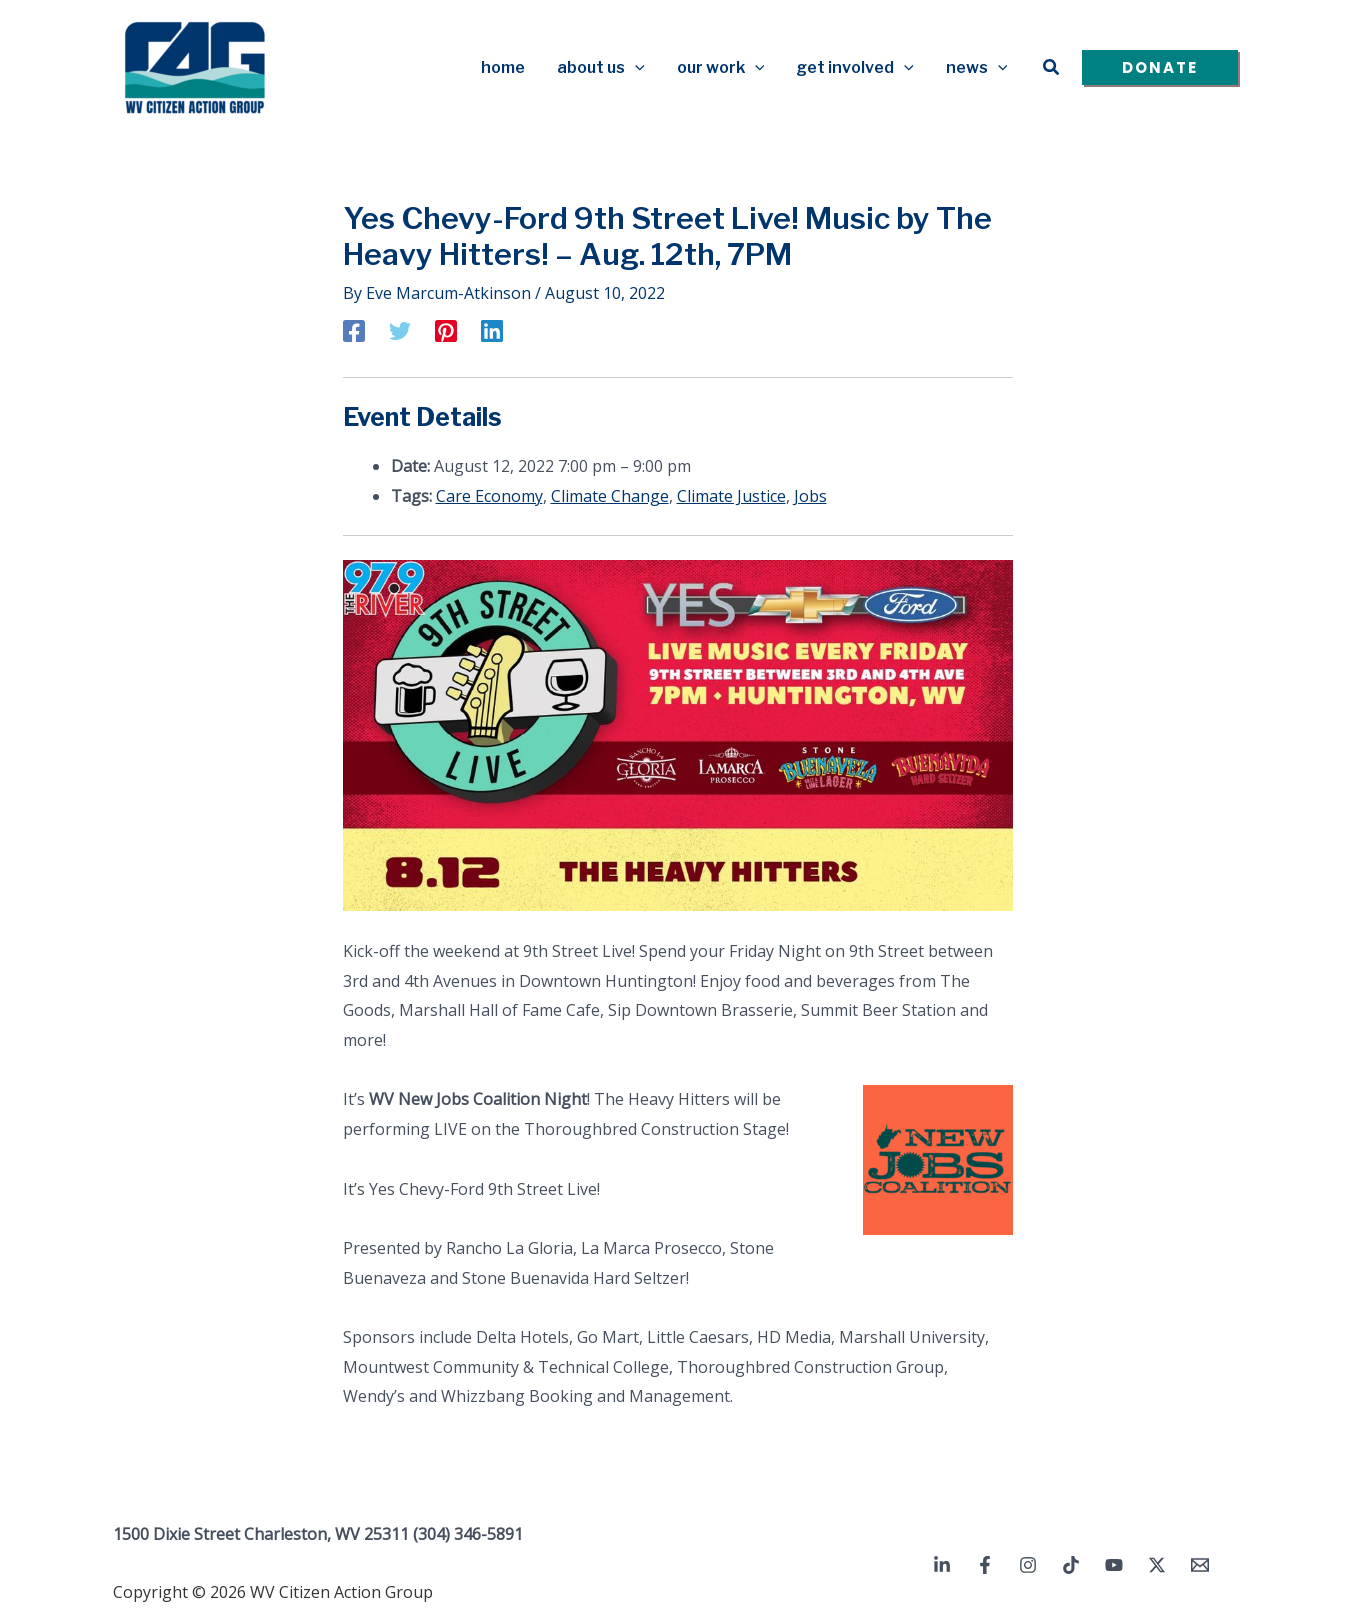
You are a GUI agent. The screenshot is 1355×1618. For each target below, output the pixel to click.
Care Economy (489, 496)
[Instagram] (1028, 1565)
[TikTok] (1071, 1565)
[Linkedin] (492, 330)
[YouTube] (1114, 1565)
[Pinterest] (446, 330)
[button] (635, 68)
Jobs (810, 496)
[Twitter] (400, 330)
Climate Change (610, 496)
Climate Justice (731, 496)
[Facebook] (354, 330)
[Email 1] (1200, 1565)
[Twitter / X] (1157, 1565)
